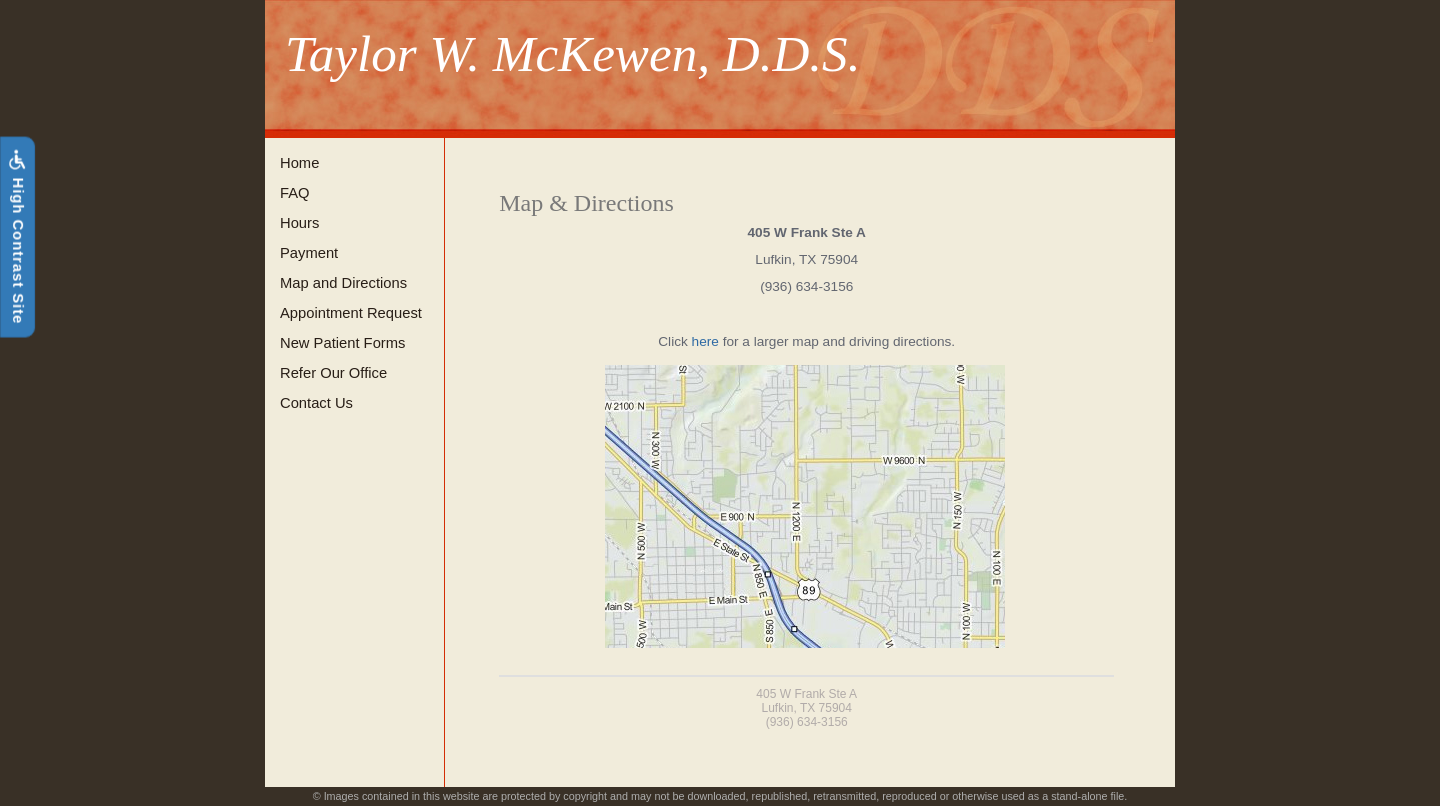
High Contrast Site (17, 236)
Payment (309, 253)
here (705, 341)
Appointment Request (351, 313)
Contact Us (316, 403)
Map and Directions (343, 283)
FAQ (295, 193)
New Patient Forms (342, 343)
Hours (299, 223)
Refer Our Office (333, 373)
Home (299, 163)
